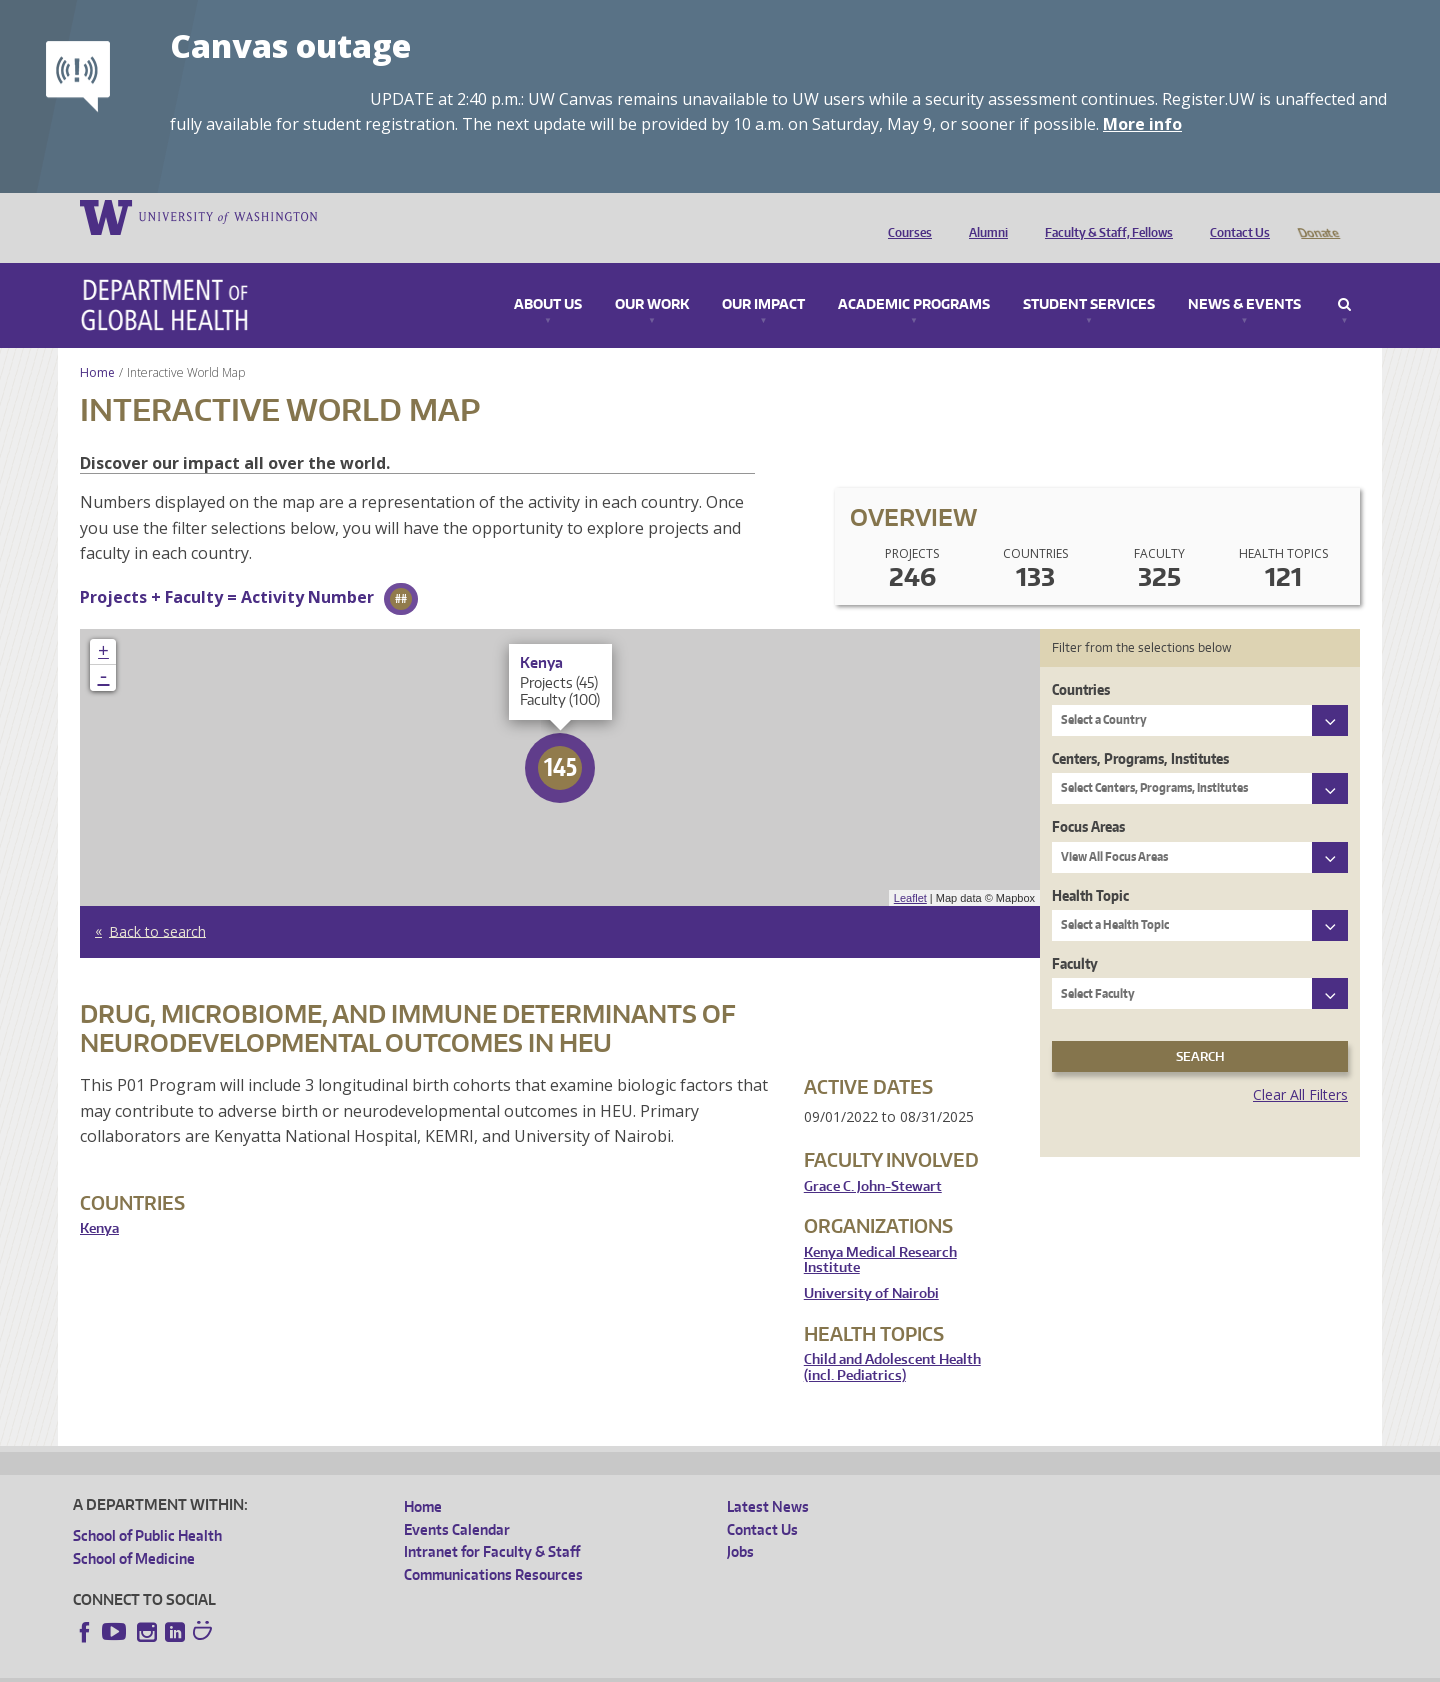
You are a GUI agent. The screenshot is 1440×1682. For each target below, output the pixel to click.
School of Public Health (147, 1507)
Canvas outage (290, 45)
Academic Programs (914, 277)
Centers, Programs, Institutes (1140, 730)
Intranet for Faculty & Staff (492, 1523)
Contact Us (1235, 216)
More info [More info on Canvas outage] (1142, 124)
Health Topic (1090, 867)
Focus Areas (1088, 798)
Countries (1081, 661)
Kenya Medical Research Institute (880, 1232)
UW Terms (419, 1666)
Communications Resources (493, 1546)
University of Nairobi (871, 1265)
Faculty (1075, 935)
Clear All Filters (1300, 1066)
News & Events (1244, 277)
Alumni (983, 216)
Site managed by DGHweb (538, 1666)
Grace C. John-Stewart (873, 1158)
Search (1344, 277)
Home (97, 344)
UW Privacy (338, 1666)
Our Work (652, 277)
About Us (548, 277)
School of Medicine (134, 1530)
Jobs (740, 1523)
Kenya (99, 1200)
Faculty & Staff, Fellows (1104, 216)
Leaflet (910, 870)
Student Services (1089, 277)
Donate (1317, 216)
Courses (905, 216)
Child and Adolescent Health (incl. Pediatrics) (892, 1339)
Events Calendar (457, 1501)
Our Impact (763, 277)
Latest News (768, 1478)
